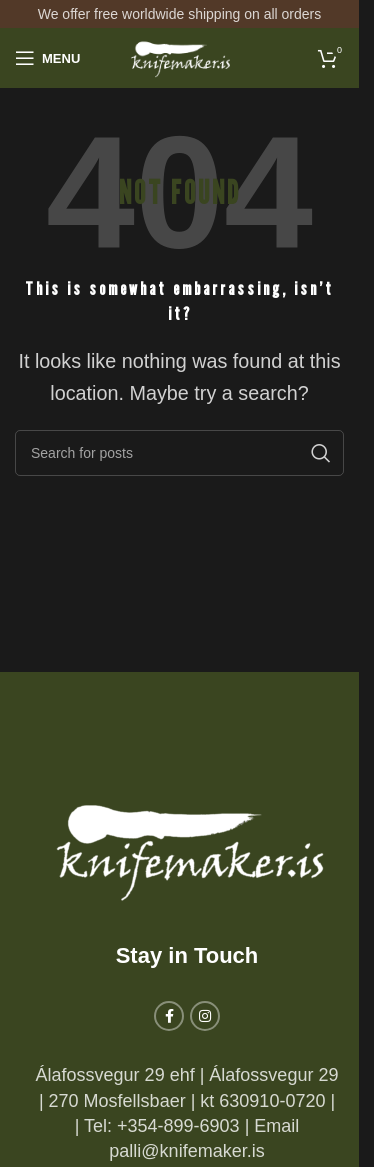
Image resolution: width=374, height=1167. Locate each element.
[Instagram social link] (205, 1016)
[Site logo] (180, 57)
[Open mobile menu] (47, 58)
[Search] (179, 453)
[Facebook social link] (169, 1016)
